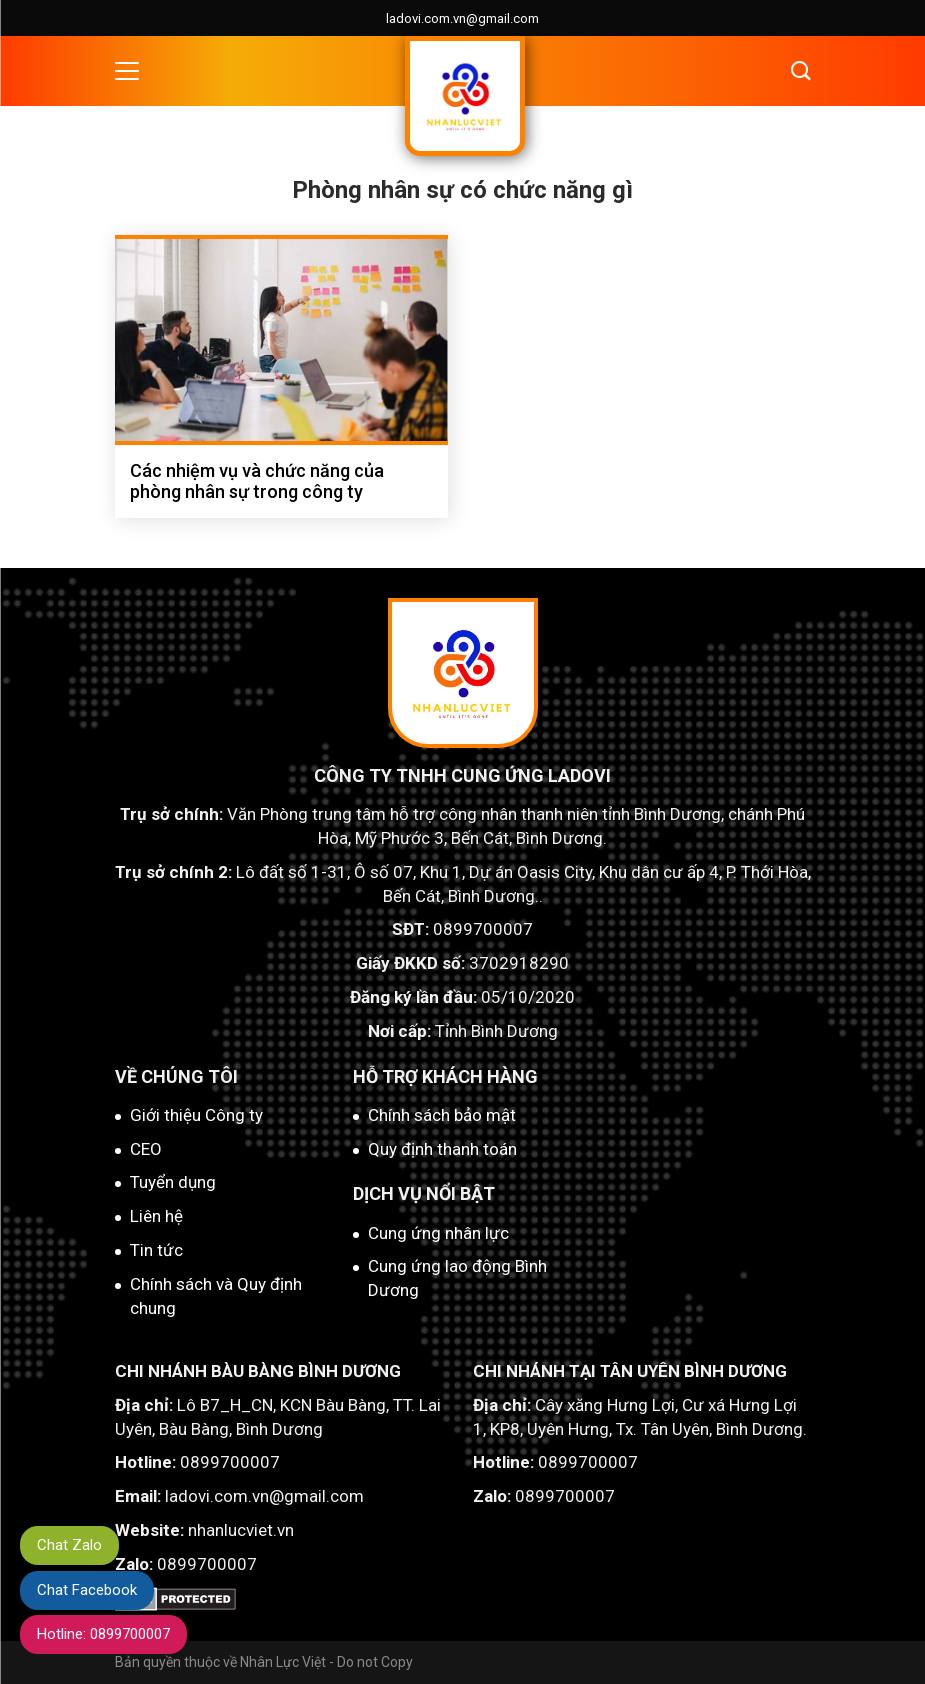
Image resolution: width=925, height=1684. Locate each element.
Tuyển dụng (173, 1182)
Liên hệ (156, 1216)
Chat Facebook (88, 1589)
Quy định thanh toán (442, 1149)
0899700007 (483, 929)
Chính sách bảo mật (442, 1115)
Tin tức (156, 1250)
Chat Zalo (70, 1544)
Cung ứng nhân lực (438, 1233)
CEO (146, 1149)
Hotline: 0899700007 (104, 1634)
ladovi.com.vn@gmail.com (462, 18)
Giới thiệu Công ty (196, 1115)
